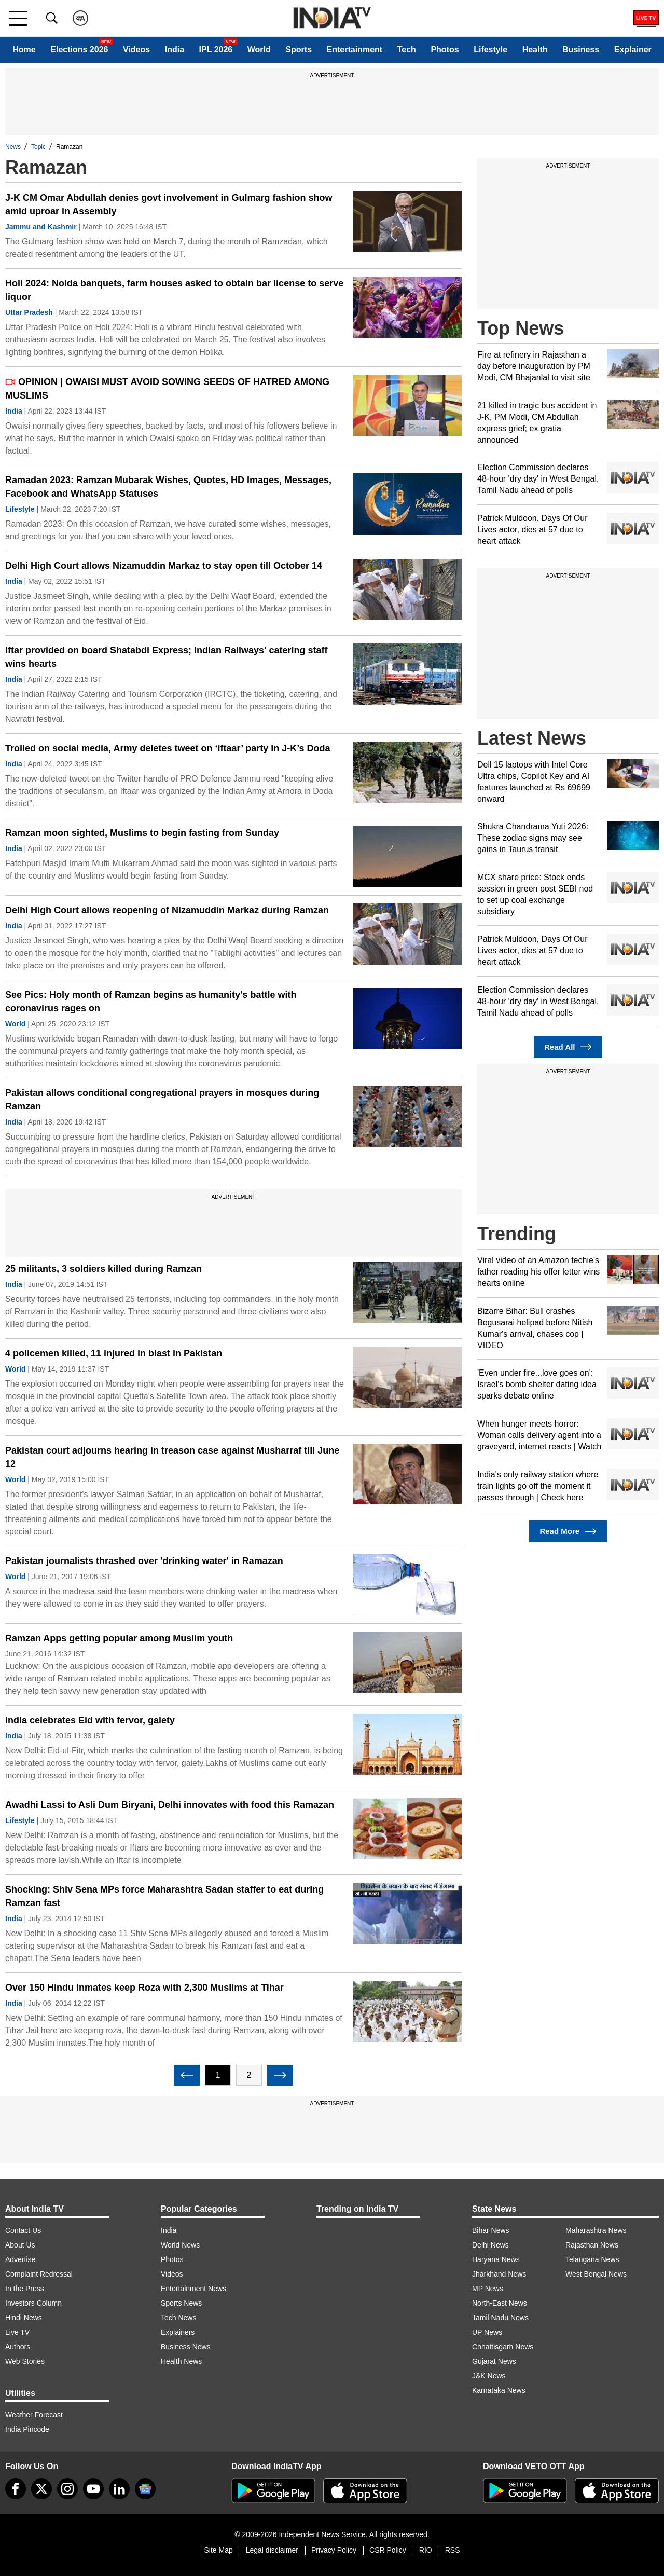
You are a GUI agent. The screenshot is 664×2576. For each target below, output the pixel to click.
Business (580, 49)
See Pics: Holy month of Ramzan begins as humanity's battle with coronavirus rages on (150, 1001)
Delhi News (490, 2245)
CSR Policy (387, 2550)
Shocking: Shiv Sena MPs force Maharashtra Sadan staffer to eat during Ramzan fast (164, 1896)
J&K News (489, 2376)
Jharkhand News (499, 2274)
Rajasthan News (591, 2245)
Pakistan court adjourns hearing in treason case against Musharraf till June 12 (172, 1457)
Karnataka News (498, 2390)
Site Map (218, 2550)
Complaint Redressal (39, 2274)
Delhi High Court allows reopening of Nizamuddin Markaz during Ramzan (167, 910)
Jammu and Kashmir (41, 227)
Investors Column (33, 2303)
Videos (136, 49)
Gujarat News (494, 2361)
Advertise (20, 2259)
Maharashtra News (596, 2230)
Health (535, 49)
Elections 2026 (79, 49)
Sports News (181, 2303)
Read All (568, 1047)
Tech (406, 49)
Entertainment (355, 49)
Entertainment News (193, 2288)
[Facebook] (15, 2488)
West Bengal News (596, 2274)
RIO (425, 2550)
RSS (452, 2550)
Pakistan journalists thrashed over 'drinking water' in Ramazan (144, 1561)
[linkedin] (119, 2488)
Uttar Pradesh (29, 312)
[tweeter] (41, 2488)
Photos (445, 49)
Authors (17, 2346)
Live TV (17, 2332)
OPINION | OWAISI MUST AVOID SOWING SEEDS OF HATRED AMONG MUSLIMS (167, 389)
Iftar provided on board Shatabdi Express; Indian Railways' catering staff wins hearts (166, 657)
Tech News (178, 2317)
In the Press (24, 2288)
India (174, 49)
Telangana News (592, 2259)
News (13, 146)
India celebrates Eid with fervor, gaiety (90, 1720)
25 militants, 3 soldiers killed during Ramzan (103, 1269)
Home (23, 49)
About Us (20, 2245)
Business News (186, 2346)
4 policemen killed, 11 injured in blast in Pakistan (113, 1353)
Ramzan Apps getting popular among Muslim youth (119, 1638)
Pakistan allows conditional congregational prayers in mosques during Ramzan (162, 1100)
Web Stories (25, 2361)
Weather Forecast (34, 2414)
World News (180, 2245)
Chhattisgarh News (502, 2346)
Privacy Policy (333, 2550)
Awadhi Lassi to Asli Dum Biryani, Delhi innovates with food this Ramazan (169, 1805)
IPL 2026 (216, 49)
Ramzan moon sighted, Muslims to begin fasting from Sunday (142, 833)
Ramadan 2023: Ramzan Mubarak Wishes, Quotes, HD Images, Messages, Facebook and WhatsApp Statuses (168, 487)
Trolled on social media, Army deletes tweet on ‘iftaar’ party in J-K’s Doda (167, 748)
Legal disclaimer (272, 2550)
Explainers (178, 2332)
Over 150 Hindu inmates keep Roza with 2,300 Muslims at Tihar (144, 1987)
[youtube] (93, 2488)
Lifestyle (490, 49)
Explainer (633, 49)
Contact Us (23, 2230)
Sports (298, 49)
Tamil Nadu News (500, 2317)
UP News (487, 2332)
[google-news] (145, 2488)
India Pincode (27, 2429)
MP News (487, 2288)
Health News (181, 2361)
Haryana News (496, 2259)
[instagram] (67, 2488)
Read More (568, 1532)
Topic (38, 146)
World (259, 49)
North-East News (499, 2303)
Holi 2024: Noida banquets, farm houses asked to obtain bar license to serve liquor (174, 290)
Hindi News (23, 2317)
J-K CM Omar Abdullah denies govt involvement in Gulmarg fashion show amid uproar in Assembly (168, 204)
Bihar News (490, 2230)
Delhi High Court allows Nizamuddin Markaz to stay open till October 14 (163, 565)
